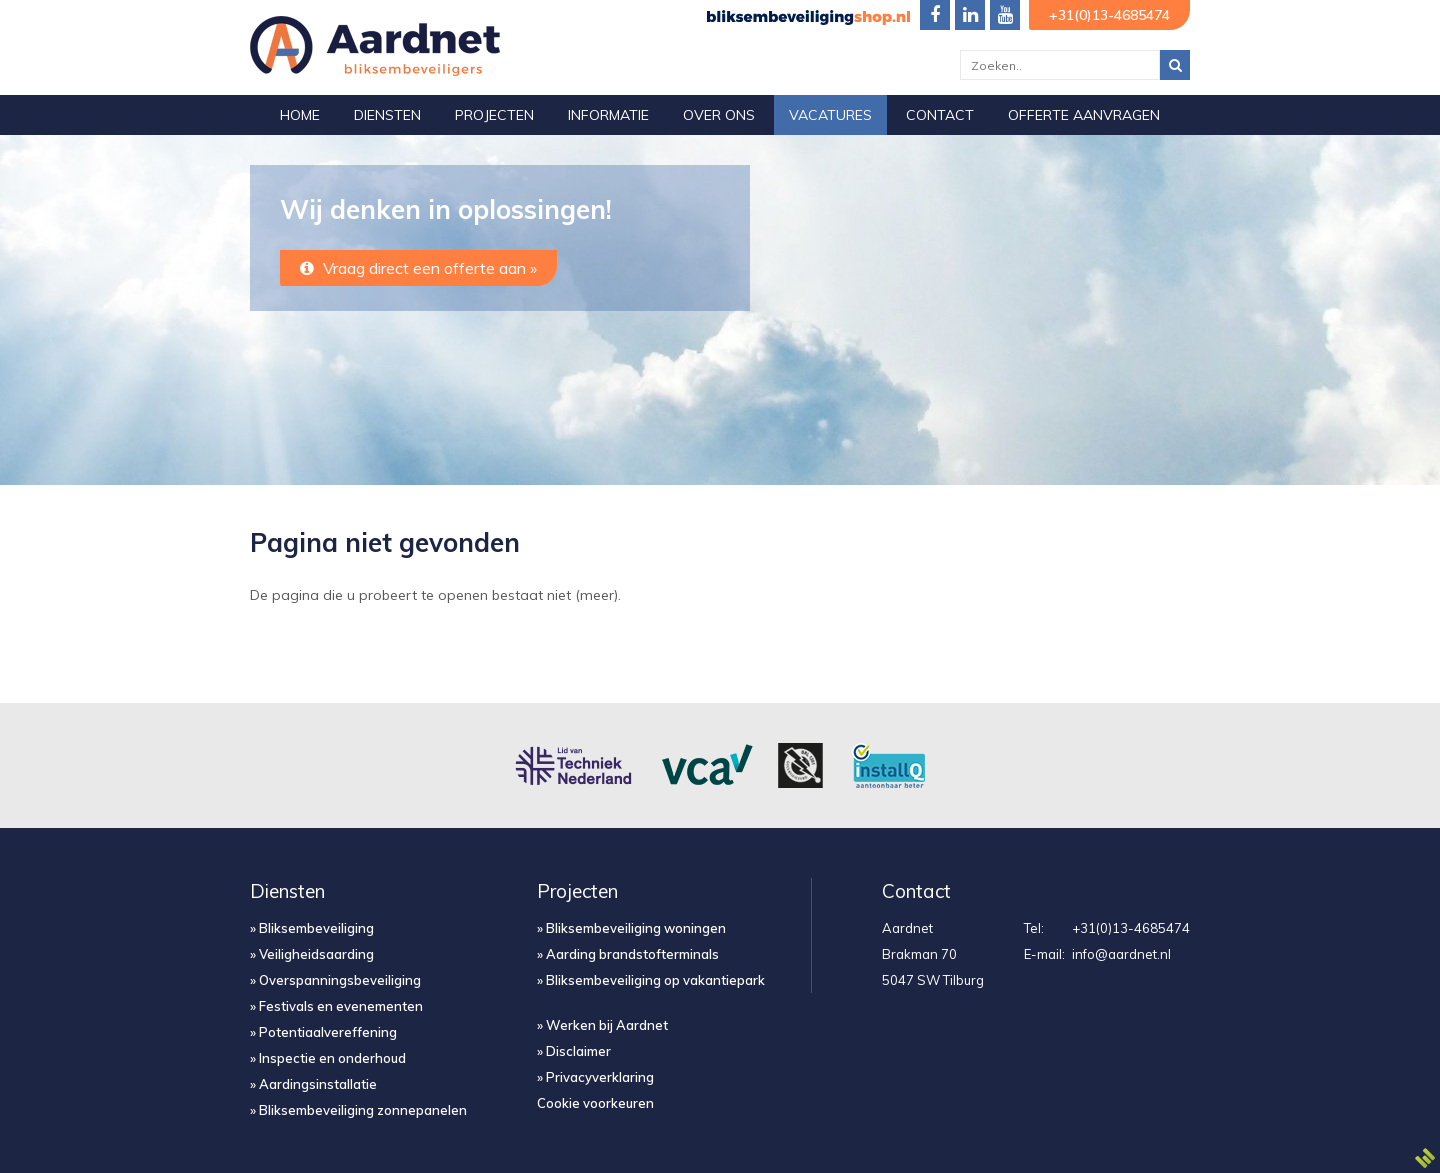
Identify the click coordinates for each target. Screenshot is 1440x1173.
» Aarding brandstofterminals (628, 954)
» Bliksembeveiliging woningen (631, 928)
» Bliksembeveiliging (312, 928)
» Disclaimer (574, 1051)
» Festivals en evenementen (336, 1006)
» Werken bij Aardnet (602, 1025)
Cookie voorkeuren (595, 1103)
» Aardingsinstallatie (313, 1084)
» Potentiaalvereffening (323, 1032)
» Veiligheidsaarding (312, 954)
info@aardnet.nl (1121, 954)
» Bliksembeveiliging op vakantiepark (651, 980)
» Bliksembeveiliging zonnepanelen (358, 1110)
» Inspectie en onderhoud (328, 1058)
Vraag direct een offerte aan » (418, 268)
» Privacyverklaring (595, 1077)
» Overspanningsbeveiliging (335, 980)
